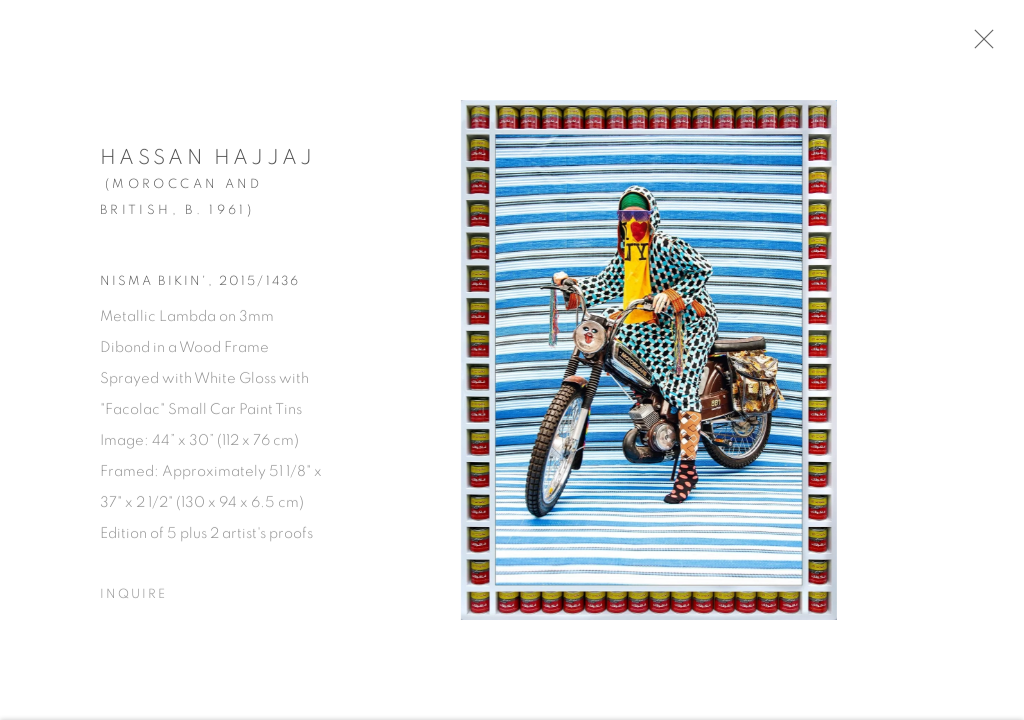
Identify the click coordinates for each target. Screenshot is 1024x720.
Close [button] (996, 45)
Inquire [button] (133, 600)
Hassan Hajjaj (208, 164)
